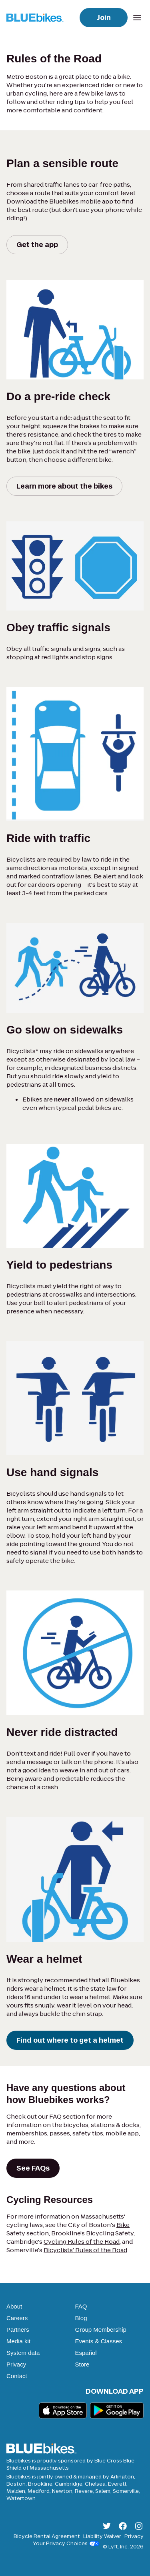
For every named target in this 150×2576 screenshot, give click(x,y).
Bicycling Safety (110, 2233)
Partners (17, 2329)
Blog (81, 2318)
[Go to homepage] (36, 17)
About (14, 2306)
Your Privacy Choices (66, 2543)
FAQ (81, 2306)
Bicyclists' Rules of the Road (85, 2250)
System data (23, 2352)
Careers (17, 2318)
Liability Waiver (102, 2536)
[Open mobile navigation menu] (137, 17)
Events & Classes (98, 2341)
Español (86, 2352)
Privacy (16, 2364)
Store (82, 2364)
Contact (16, 2375)
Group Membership (100, 2329)
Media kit (18, 2341)
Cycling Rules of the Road (82, 2241)
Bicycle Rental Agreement (47, 2536)
